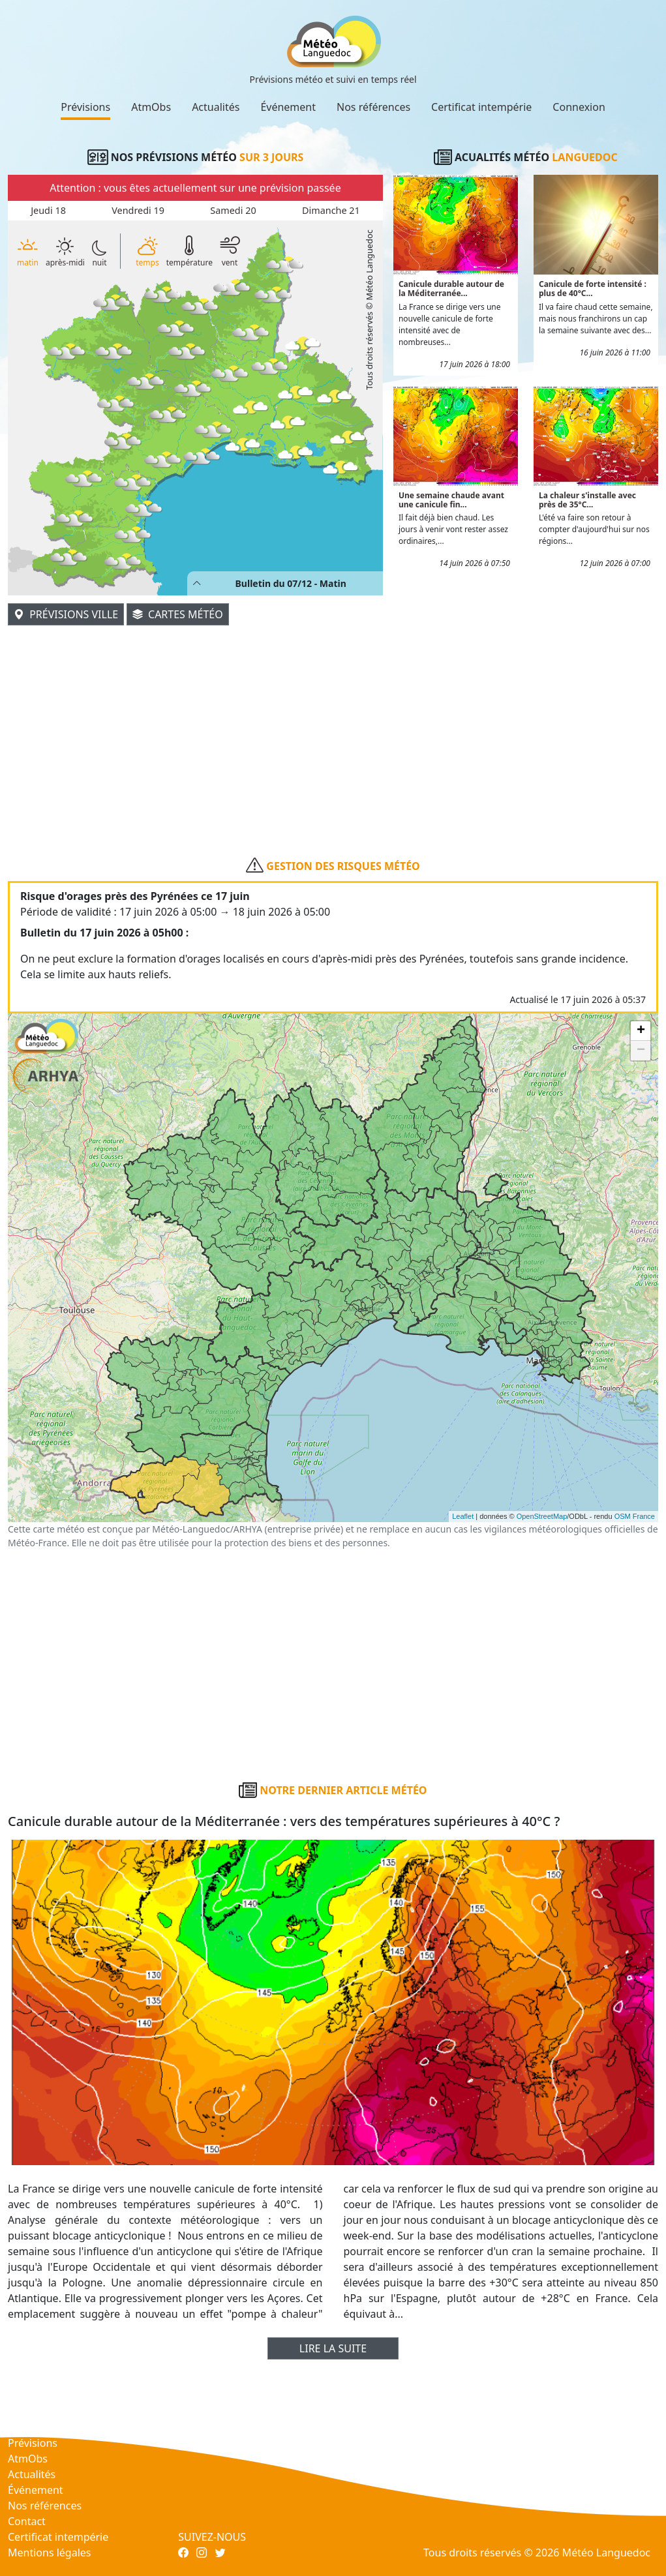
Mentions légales (49, 2552)
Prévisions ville (66, 614)
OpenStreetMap (542, 1516)
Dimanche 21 (331, 210)
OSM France (634, 1516)
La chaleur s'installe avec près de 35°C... (587, 500)
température (189, 250)
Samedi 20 (233, 210)
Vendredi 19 (138, 210)
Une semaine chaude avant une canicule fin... (451, 500)
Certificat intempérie (481, 107)
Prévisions (85, 107)
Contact (27, 2521)
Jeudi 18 (48, 210)
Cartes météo (177, 614)
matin (27, 250)
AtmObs (151, 107)
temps (147, 250)
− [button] (641, 1050)
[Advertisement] (333, 719)
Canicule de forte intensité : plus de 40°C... (592, 288)
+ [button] (641, 1031)
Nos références (373, 107)
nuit (99, 253)
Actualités (215, 107)
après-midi (65, 252)
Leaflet (463, 1516)
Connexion (578, 107)
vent (229, 250)
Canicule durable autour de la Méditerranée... (451, 288)
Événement (288, 107)
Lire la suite (333, 2348)
